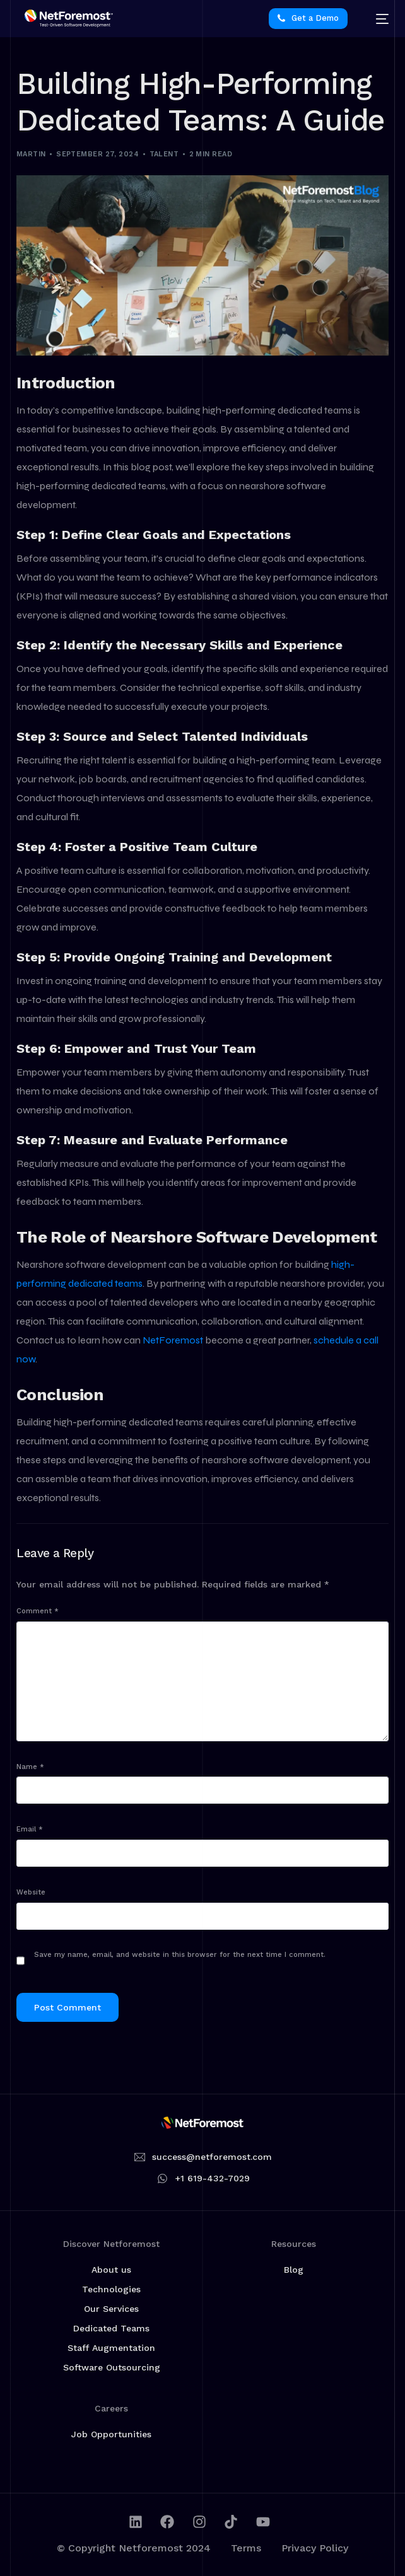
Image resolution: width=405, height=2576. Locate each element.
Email (29, 1829)
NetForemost (174, 1340)
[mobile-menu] (376, 18)
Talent (164, 154)
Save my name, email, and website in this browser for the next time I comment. (180, 1955)
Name (30, 1767)
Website (30, 1892)
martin (31, 154)
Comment (37, 1611)
